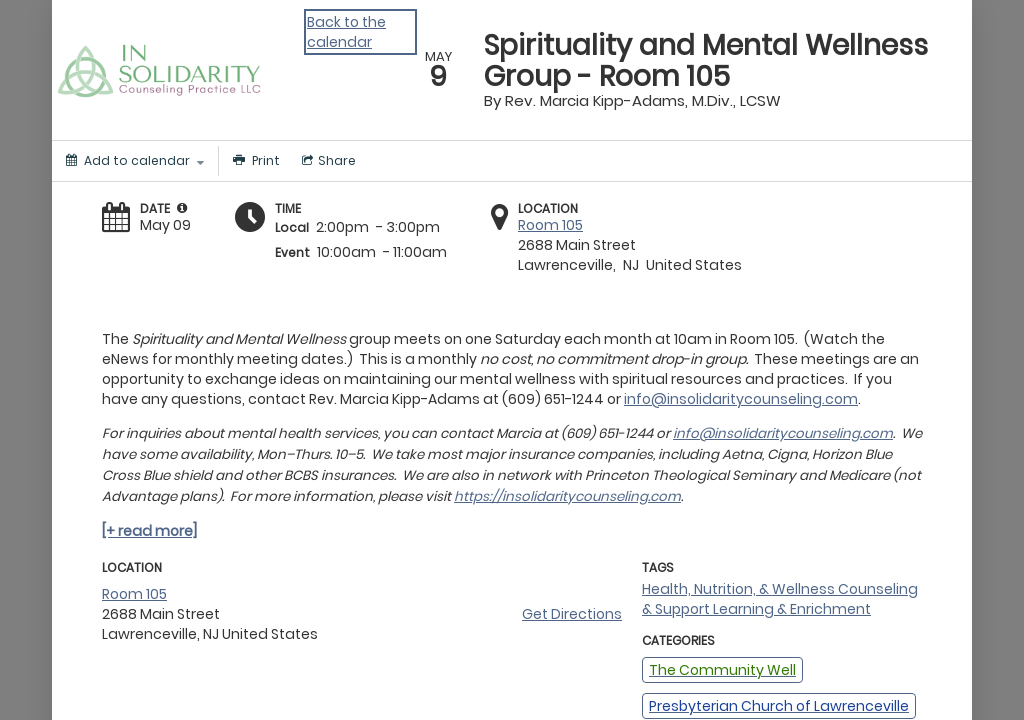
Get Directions (572, 614)
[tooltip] (182, 208)
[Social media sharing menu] (327, 161)
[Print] (254, 161)
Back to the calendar (346, 32)
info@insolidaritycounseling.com (741, 399)
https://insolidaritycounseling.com (567, 496)
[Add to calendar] (135, 161)
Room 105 (550, 225)
